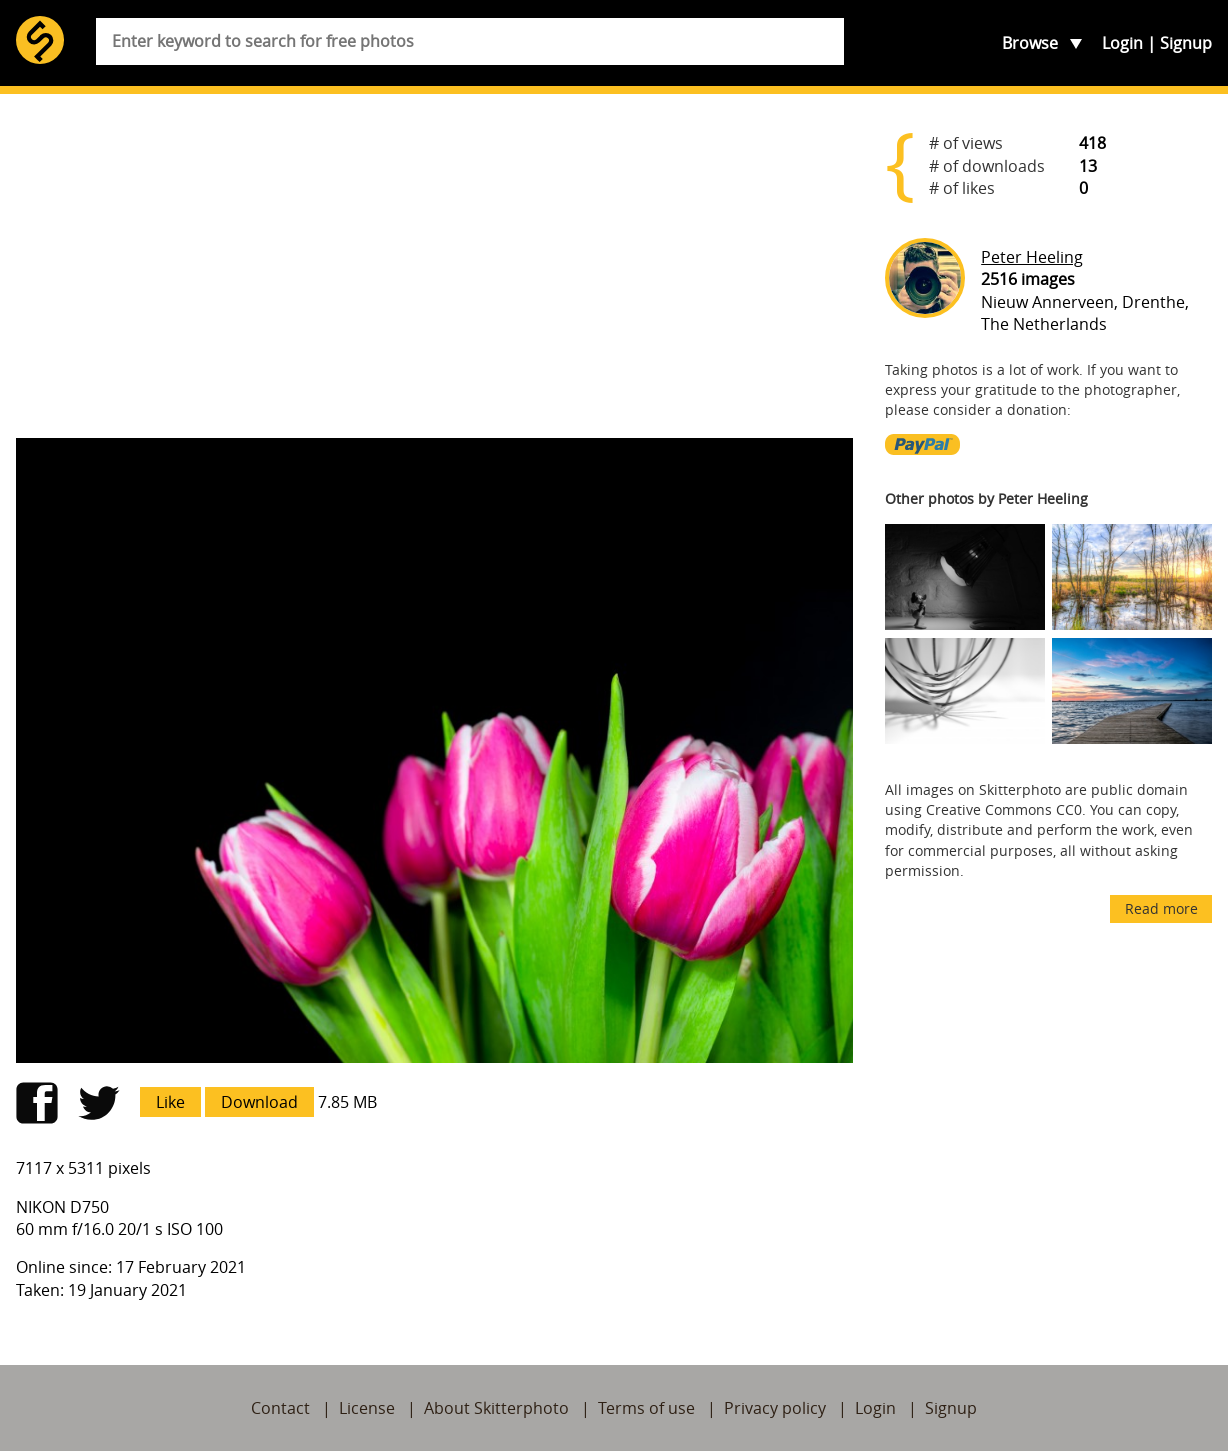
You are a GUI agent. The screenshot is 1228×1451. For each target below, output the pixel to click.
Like (170, 1102)
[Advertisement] (434, 266)
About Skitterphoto (496, 1408)
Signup (1186, 43)
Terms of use (646, 1408)
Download (259, 1102)
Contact (280, 1408)
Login (1122, 43)
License (367, 1408)
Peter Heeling (1032, 257)
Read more (1161, 908)
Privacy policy (775, 1408)
